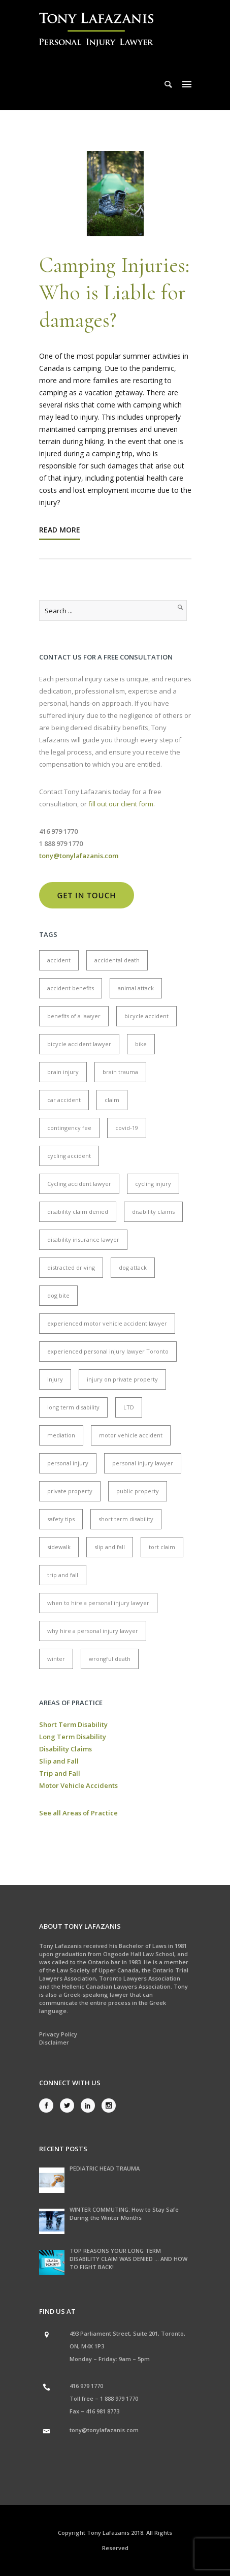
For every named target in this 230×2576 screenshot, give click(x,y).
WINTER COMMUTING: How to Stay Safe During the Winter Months (124, 2213)
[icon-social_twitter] (69, 2105)
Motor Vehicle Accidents (78, 1785)
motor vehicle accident (130, 1435)
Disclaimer (54, 2042)
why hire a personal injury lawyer (92, 1631)
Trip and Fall (59, 1773)
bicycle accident (146, 1016)
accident (59, 960)
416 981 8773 (102, 2411)
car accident (64, 1100)
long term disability (73, 1407)
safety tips (61, 1519)
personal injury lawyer (142, 1463)
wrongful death (109, 1658)
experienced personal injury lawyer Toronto (108, 1351)
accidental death (117, 960)
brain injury (63, 1072)
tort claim (162, 1547)
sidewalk (59, 1547)
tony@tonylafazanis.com (104, 2430)
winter (56, 1658)
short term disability (125, 1519)
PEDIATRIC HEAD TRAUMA (105, 2168)
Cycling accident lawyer (79, 1183)
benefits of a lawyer (74, 1016)
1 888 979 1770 (119, 2398)
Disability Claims (65, 1748)
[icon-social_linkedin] (90, 2105)
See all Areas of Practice (78, 1812)
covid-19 (126, 1128)
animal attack (136, 988)
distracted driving (71, 1267)
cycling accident (69, 1155)
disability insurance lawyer (83, 1239)
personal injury (67, 1463)
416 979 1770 (86, 2386)
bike (141, 1044)
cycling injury (153, 1183)
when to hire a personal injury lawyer (98, 1603)
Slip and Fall (59, 1761)
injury (55, 1379)
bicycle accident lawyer (79, 1044)
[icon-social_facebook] (48, 2105)
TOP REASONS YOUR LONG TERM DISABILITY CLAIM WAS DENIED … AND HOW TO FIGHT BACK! (128, 2259)
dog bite (58, 1295)
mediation (61, 1435)
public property (137, 1491)
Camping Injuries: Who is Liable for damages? (114, 292)
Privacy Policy (58, 2034)
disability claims (153, 1211)
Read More (59, 530)
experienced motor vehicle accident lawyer (107, 1323)
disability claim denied (77, 1211)
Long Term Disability (72, 1736)
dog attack (133, 1267)
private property (69, 1491)
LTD (128, 1407)
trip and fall (62, 1575)
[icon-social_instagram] (109, 2105)
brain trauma (120, 1072)
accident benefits (70, 988)
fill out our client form (120, 803)
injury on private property (122, 1379)
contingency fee (69, 1128)
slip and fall (109, 1547)
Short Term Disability (73, 1724)
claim (112, 1100)
